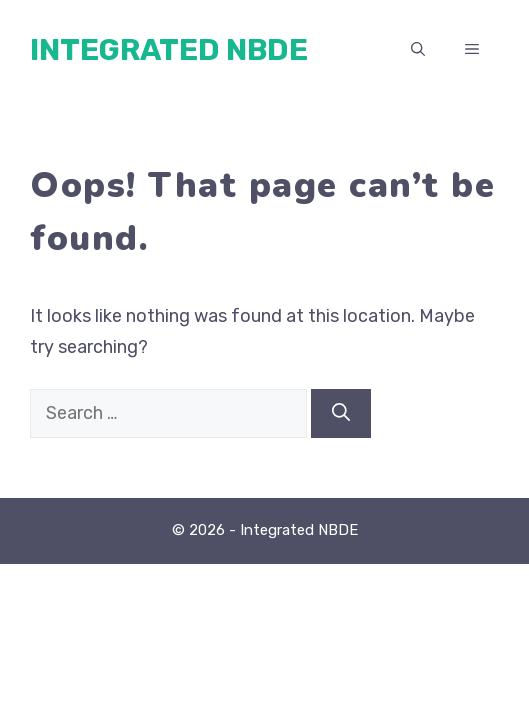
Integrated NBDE (169, 50)
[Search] (341, 413)
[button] (418, 50)
